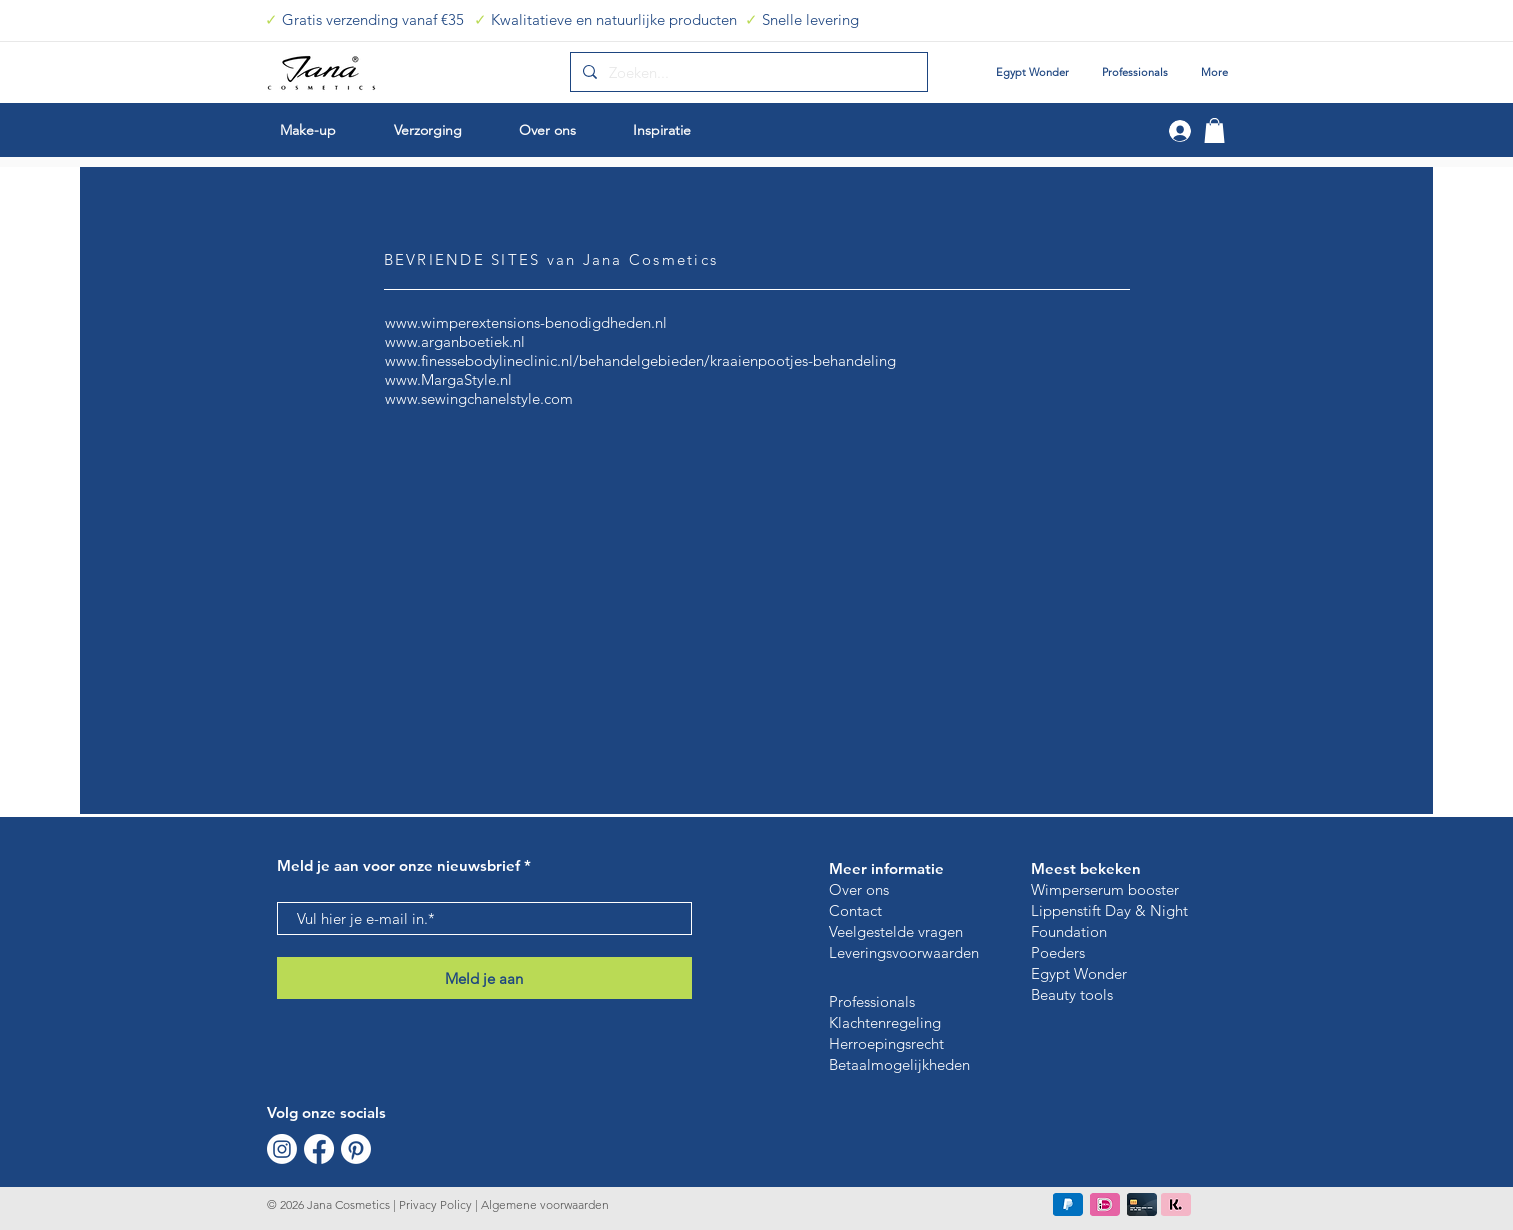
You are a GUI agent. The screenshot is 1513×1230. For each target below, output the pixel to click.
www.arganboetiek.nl (455, 341)
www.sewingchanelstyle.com (479, 398)
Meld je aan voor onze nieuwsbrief (398, 865)
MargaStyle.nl (466, 379)
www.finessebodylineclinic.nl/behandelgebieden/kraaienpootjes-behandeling (640, 360)
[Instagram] (282, 1149)
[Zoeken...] (747, 72)
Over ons (859, 889)
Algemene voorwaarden (543, 1204)
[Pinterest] (356, 1149)
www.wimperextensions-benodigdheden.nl (526, 322)
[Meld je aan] (484, 978)
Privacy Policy (435, 1204)
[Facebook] (319, 1149)
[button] (1214, 130)
